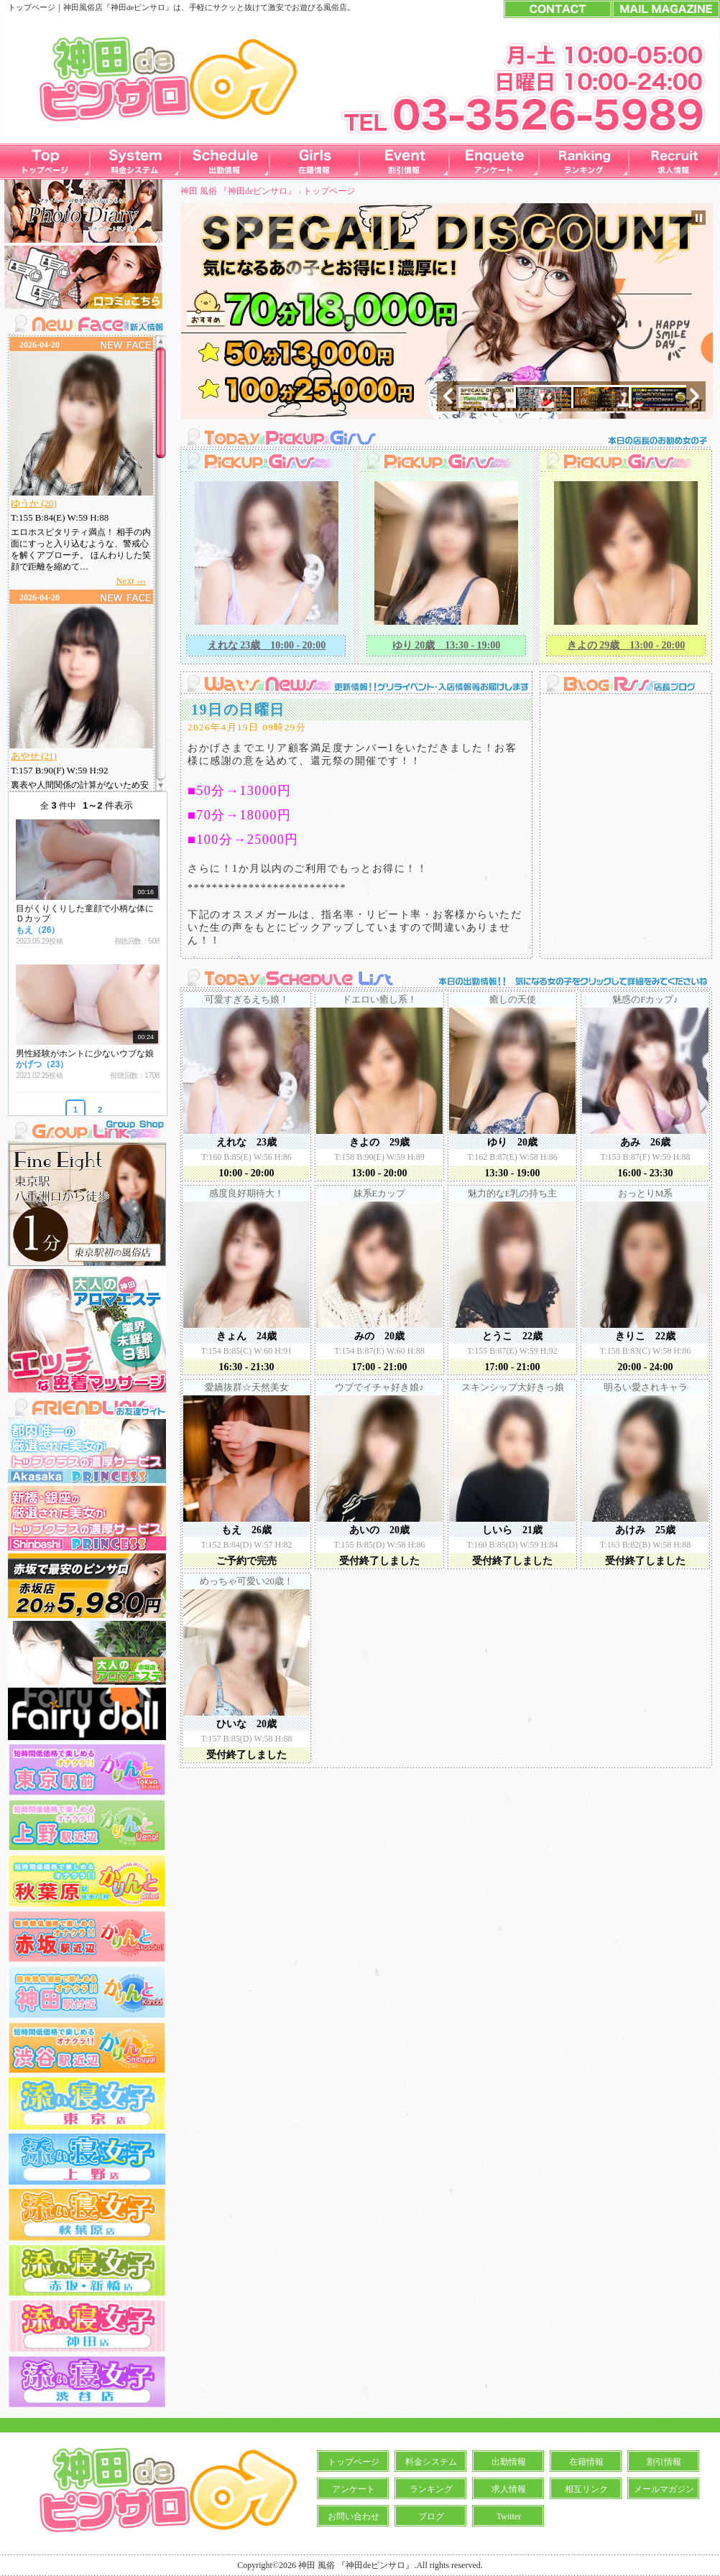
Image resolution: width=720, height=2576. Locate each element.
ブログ (431, 2516)
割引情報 (664, 2462)
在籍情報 (586, 2462)
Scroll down (160, 782)
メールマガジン (664, 2489)
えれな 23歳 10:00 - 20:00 (267, 645)
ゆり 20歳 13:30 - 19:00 (446, 645)
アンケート (353, 2489)
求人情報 (508, 2489)
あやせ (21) (34, 755)
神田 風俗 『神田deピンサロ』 (238, 191)
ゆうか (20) (34, 503)
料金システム (431, 2462)
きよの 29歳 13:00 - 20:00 (626, 645)
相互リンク (586, 2489)
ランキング (431, 2489)
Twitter (509, 2516)
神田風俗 (79, 7)
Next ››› (131, 580)
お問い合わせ (353, 2516)
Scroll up (160, 344)
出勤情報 (508, 2462)
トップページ (329, 191)
